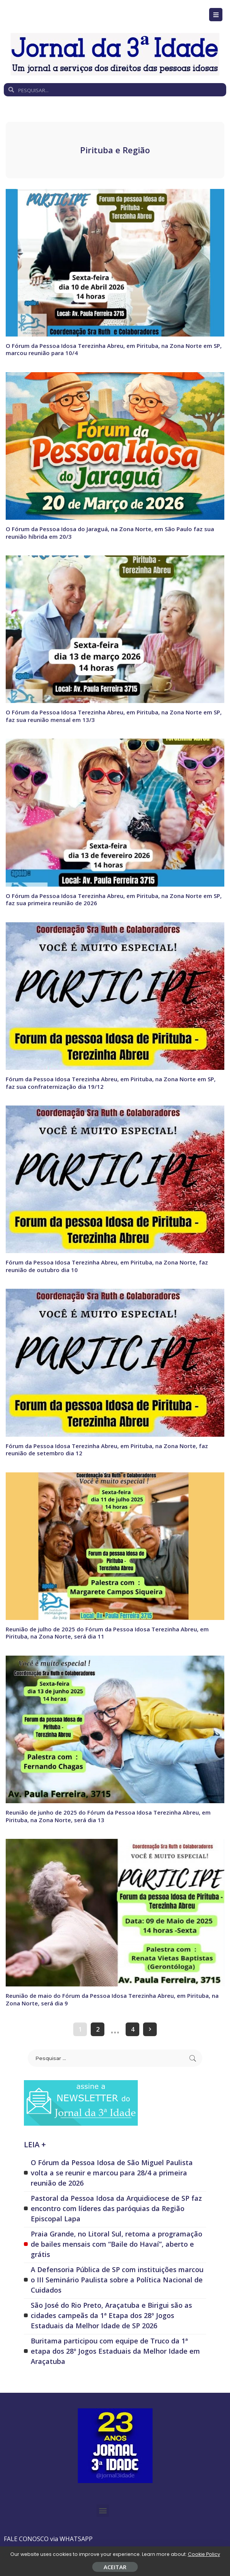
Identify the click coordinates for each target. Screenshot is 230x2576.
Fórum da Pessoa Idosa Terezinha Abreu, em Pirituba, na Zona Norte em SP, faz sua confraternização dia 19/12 (111, 1082)
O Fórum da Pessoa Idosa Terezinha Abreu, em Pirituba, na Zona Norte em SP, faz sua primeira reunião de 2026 (114, 899)
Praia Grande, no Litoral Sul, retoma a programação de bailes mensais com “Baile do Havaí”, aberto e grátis (116, 2243)
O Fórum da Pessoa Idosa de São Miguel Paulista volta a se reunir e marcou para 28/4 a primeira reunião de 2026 (112, 2172)
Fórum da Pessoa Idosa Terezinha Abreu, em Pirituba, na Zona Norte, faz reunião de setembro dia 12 (107, 1449)
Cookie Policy (204, 2554)
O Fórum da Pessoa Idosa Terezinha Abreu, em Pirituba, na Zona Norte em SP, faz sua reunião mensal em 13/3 (114, 715)
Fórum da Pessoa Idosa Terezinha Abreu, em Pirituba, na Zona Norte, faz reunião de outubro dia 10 (107, 1265)
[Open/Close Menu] (215, 14)
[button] (102, 2510)
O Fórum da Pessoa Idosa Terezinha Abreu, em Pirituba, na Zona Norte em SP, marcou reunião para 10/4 (114, 349)
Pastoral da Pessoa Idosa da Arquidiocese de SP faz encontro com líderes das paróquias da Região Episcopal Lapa (116, 2207)
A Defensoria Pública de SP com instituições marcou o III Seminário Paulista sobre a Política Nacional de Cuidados (117, 2279)
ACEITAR (115, 2567)
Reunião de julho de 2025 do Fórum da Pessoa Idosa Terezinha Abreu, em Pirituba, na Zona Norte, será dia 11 (107, 1632)
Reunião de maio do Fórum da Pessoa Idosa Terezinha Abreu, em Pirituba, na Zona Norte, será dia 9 (112, 1999)
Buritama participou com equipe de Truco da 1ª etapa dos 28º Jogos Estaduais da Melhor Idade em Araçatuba (115, 2350)
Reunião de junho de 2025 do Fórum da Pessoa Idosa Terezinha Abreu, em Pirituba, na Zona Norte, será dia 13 (108, 1815)
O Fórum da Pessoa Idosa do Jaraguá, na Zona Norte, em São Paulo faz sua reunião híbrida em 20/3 (110, 532)
